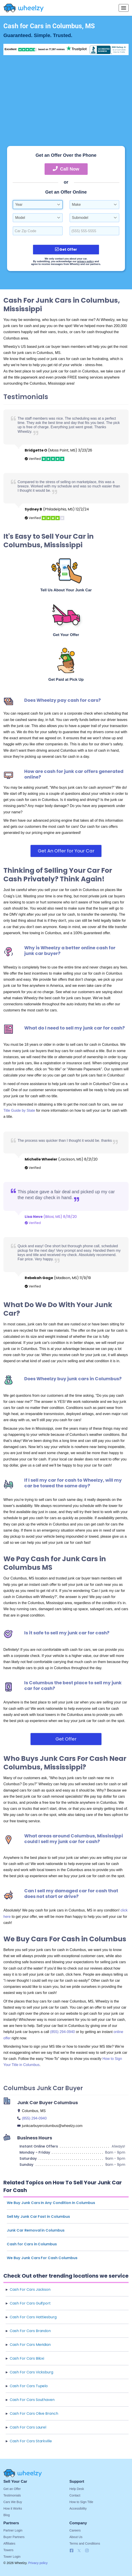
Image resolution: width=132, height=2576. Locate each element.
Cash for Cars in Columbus (32, 2244)
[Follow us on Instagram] (87, 2550)
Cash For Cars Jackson (30, 2289)
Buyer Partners (13, 2537)
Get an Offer (12, 2489)
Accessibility (78, 2508)
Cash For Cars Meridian (30, 2344)
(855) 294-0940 (63, 2032)
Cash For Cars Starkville (31, 2441)
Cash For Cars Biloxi (27, 2358)
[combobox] (38, 204)
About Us (76, 2537)
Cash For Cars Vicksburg (31, 2372)
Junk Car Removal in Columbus (36, 2230)
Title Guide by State (19, 1110)
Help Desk (77, 2489)
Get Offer (66, 249)
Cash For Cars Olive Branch (34, 2413)
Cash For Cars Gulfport (30, 2303)
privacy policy (85, 261)
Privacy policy (38, 2563)
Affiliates (9, 2543)
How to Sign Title (81, 2502)
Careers (75, 2530)
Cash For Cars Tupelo (29, 2386)
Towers (8, 2550)
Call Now (66, 168)
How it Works (12, 2508)
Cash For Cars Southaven (32, 2399)
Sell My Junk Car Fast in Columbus (38, 2216)
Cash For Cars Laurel (28, 2427)
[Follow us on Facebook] (72, 2550)
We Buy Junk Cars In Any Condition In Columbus (51, 2202)
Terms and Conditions (85, 2543)
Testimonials (12, 2495)
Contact (75, 2495)
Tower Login (12, 2556)
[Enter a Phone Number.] (95, 230)
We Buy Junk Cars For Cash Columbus (42, 2257)
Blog (6, 2515)
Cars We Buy (12, 2502)
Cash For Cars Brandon (30, 2330)
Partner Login (12, 2530)
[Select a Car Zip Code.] (38, 230)
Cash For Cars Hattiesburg (33, 2317)
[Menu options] (124, 8)
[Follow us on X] (80, 2550)
